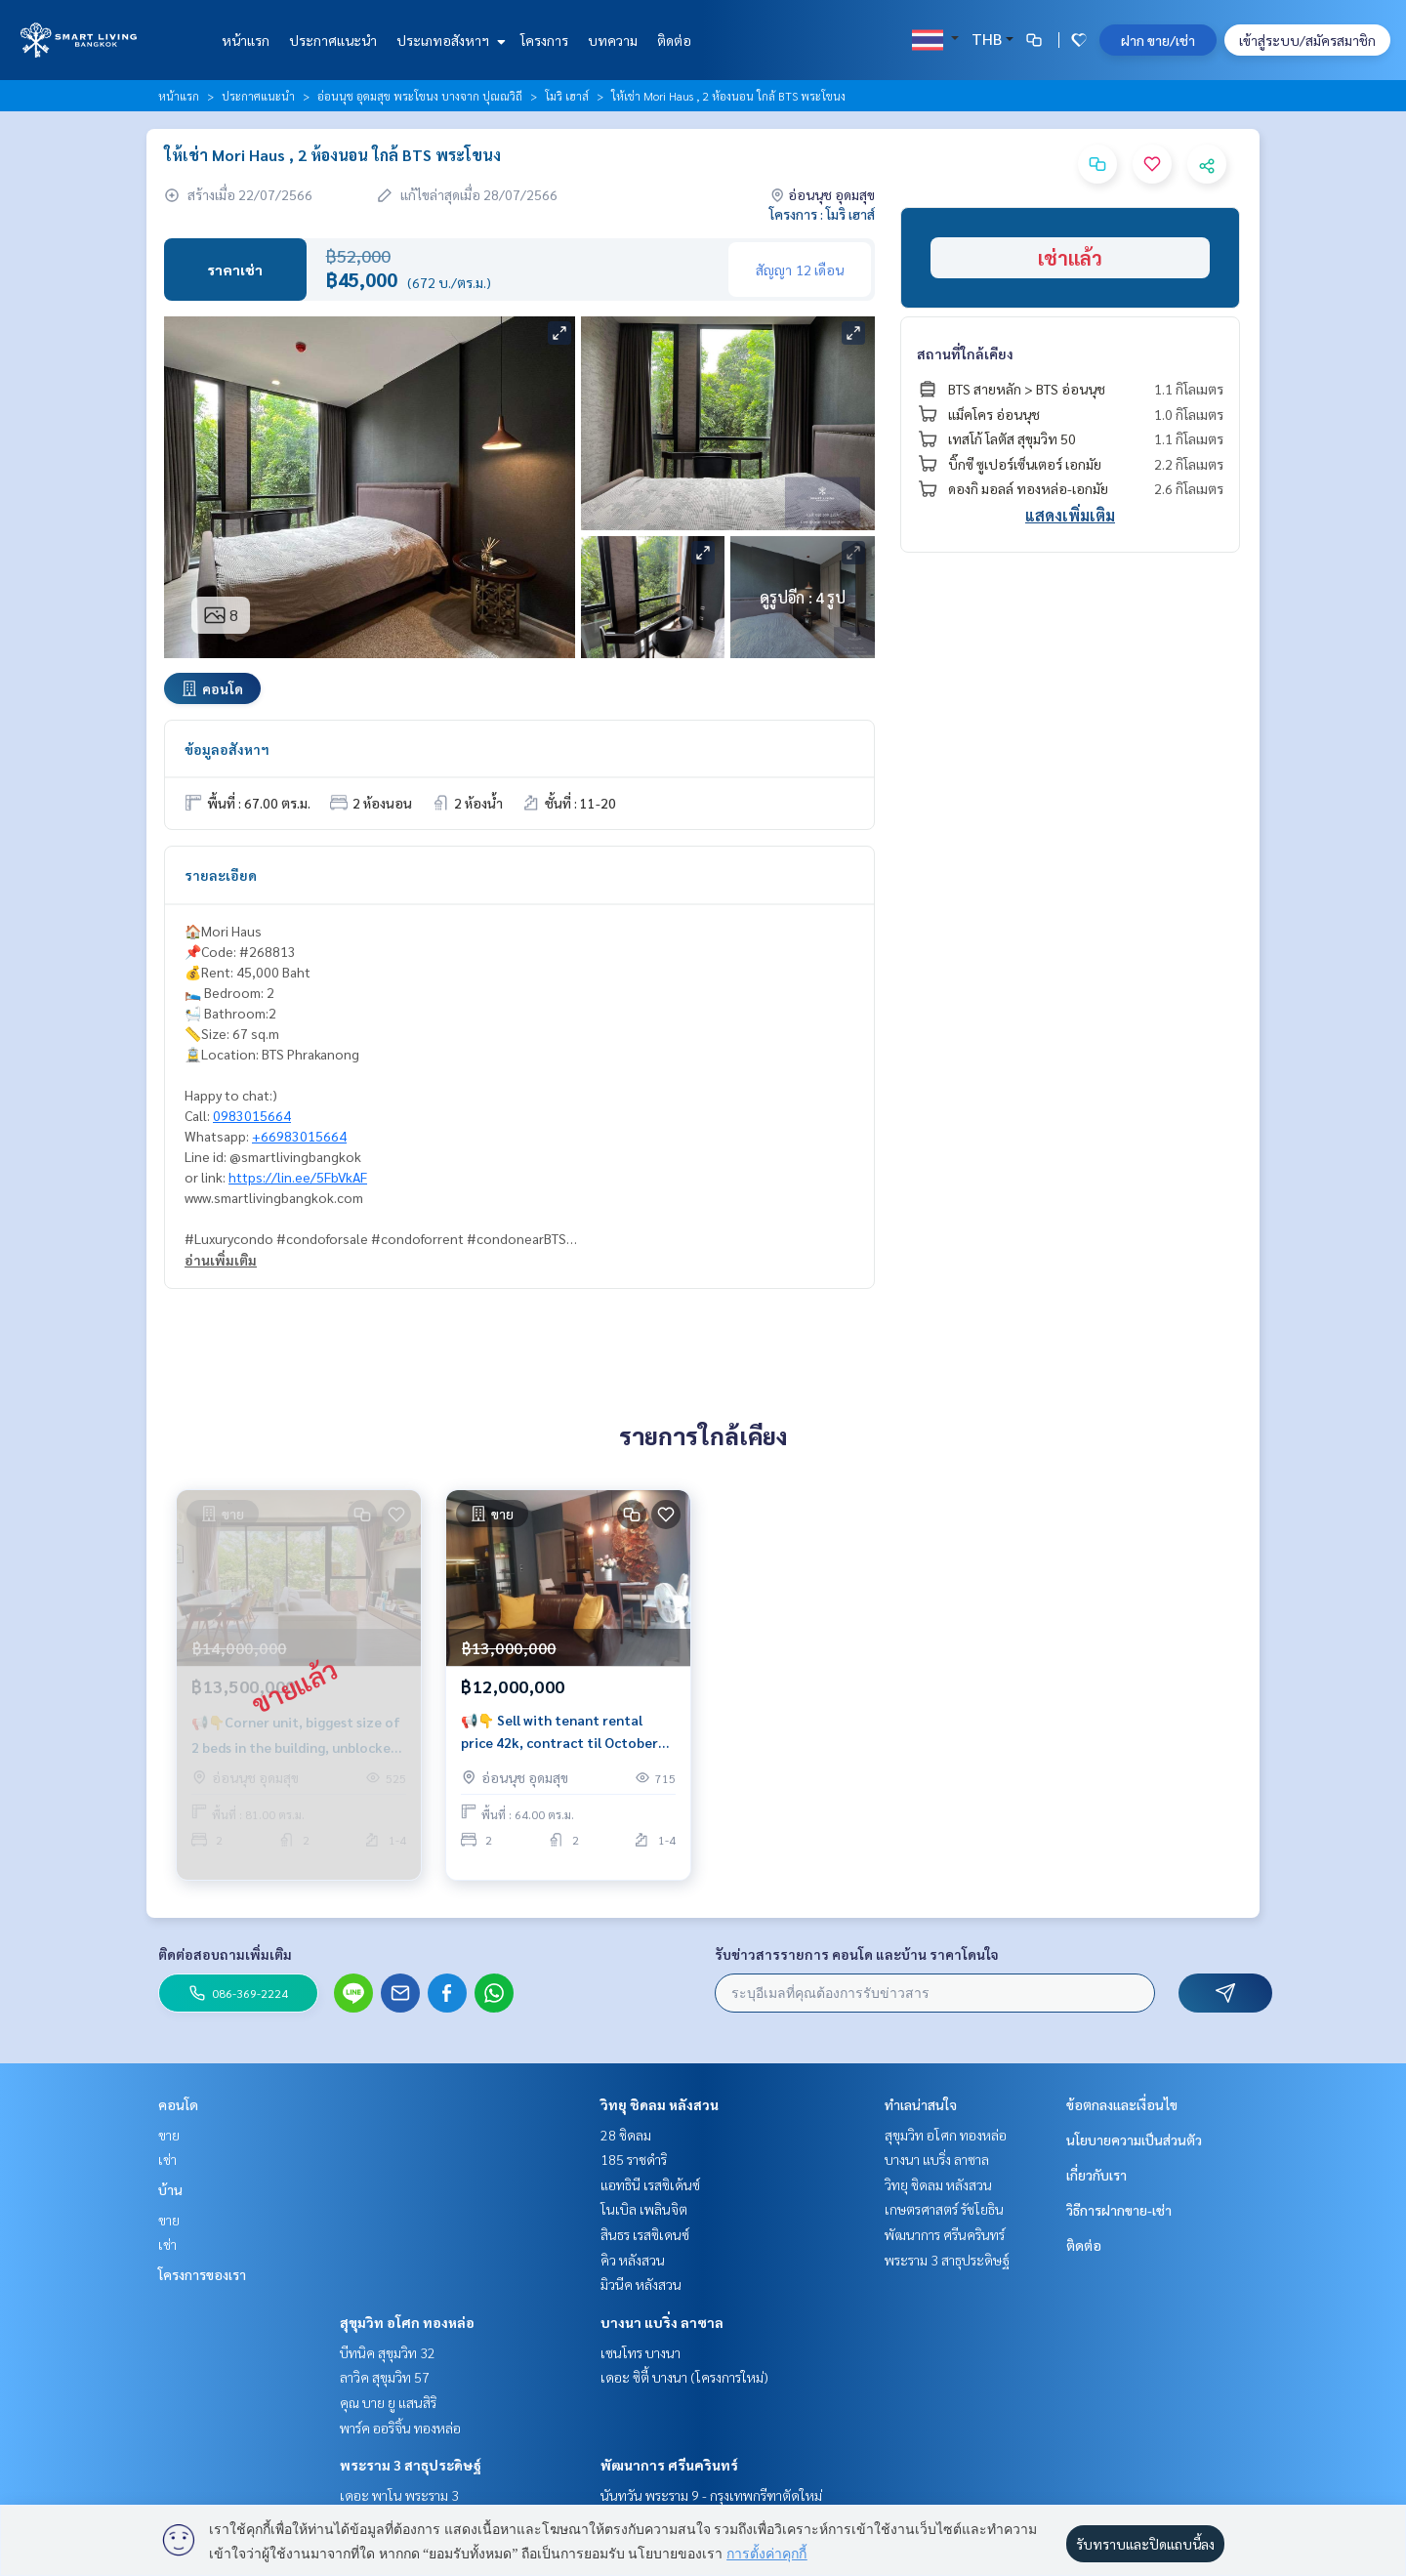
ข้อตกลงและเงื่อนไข (1122, 2104)
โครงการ (544, 40)
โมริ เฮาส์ (567, 96)
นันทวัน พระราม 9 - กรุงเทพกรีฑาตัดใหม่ (711, 2495)
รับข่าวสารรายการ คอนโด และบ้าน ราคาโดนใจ (857, 1954)
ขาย (169, 2134)
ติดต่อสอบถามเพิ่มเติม (225, 1954)
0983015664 (252, 1115)
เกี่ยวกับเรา (1096, 2174)
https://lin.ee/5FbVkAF (297, 1176)
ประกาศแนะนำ (333, 40)
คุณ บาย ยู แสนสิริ (388, 2402)
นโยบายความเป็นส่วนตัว (1134, 2139)
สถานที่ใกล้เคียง (965, 353)
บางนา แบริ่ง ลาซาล (662, 2322)
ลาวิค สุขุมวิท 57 (385, 2377)
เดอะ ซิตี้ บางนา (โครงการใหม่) (684, 2377)
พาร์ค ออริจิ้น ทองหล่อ (400, 2427)
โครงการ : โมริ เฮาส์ (822, 214)
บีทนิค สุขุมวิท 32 (387, 2352)
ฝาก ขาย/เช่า (1158, 40)
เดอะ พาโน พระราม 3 (399, 2495)
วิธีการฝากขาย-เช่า (1119, 2210)
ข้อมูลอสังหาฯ (227, 749)
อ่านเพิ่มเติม (221, 1259)
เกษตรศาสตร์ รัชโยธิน (944, 2209)
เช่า (167, 2159)
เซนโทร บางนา (640, 2352)
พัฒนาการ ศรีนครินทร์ (669, 2464)
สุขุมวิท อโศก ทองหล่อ (407, 2322)
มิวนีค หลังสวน (641, 2284)
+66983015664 (299, 1135)
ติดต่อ (674, 40)
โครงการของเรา (202, 2274)
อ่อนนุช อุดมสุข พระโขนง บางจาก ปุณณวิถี (419, 96)
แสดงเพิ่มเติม (1070, 515)
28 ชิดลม (625, 2134)
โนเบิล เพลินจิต (643, 2209)
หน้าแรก (245, 40)
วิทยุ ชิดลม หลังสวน (659, 2104)
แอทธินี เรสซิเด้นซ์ (650, 2184)
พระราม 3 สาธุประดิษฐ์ (410, 2464)
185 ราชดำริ (633, 2159)
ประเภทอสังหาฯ (448, 40)
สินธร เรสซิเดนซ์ (644, 2234)
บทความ (613, 40)
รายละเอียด (221, 875)
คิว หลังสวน (632, 2259)
